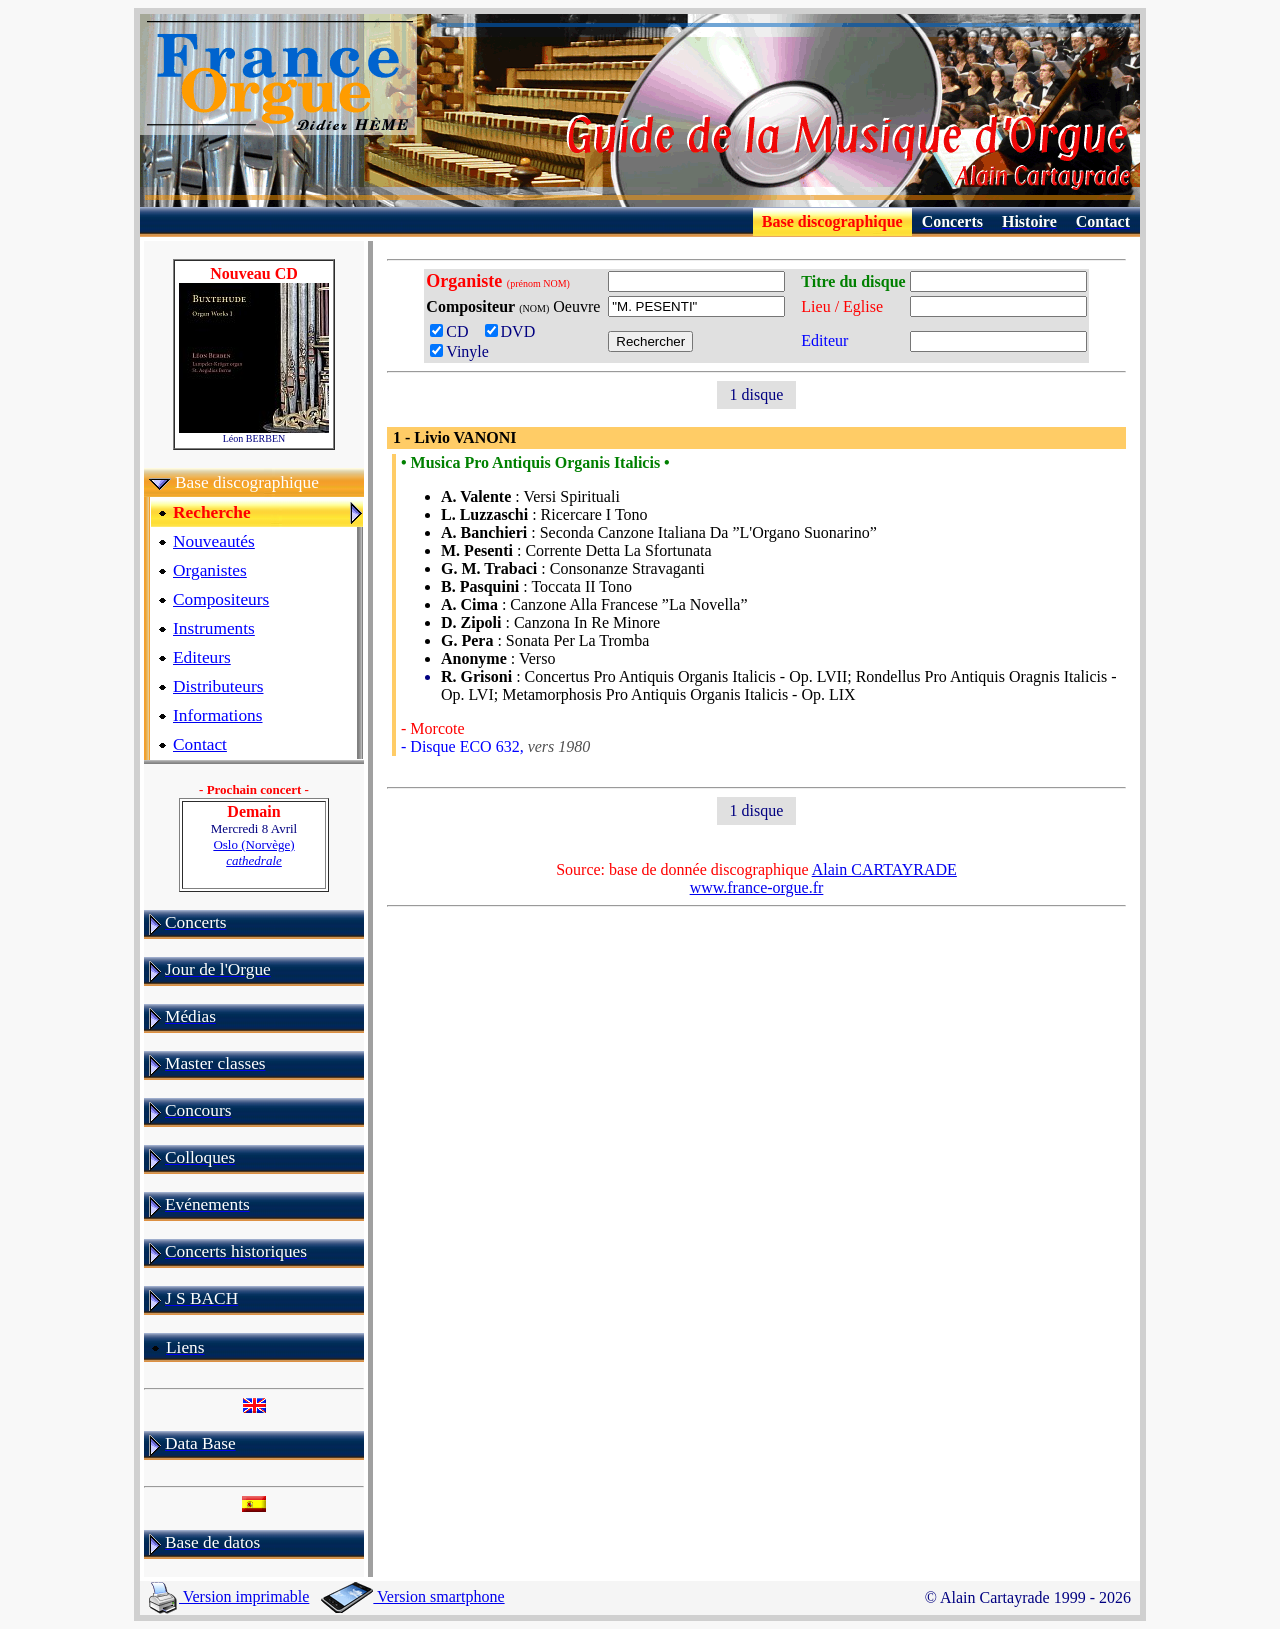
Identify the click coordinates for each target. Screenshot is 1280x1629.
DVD (514, 331)
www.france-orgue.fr (757, 887)
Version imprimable (229, 1596)
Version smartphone (412, 1596)
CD (455, 331)
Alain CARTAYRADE (884, 869)
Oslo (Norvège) (253, 852)
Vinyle (459, 351)
